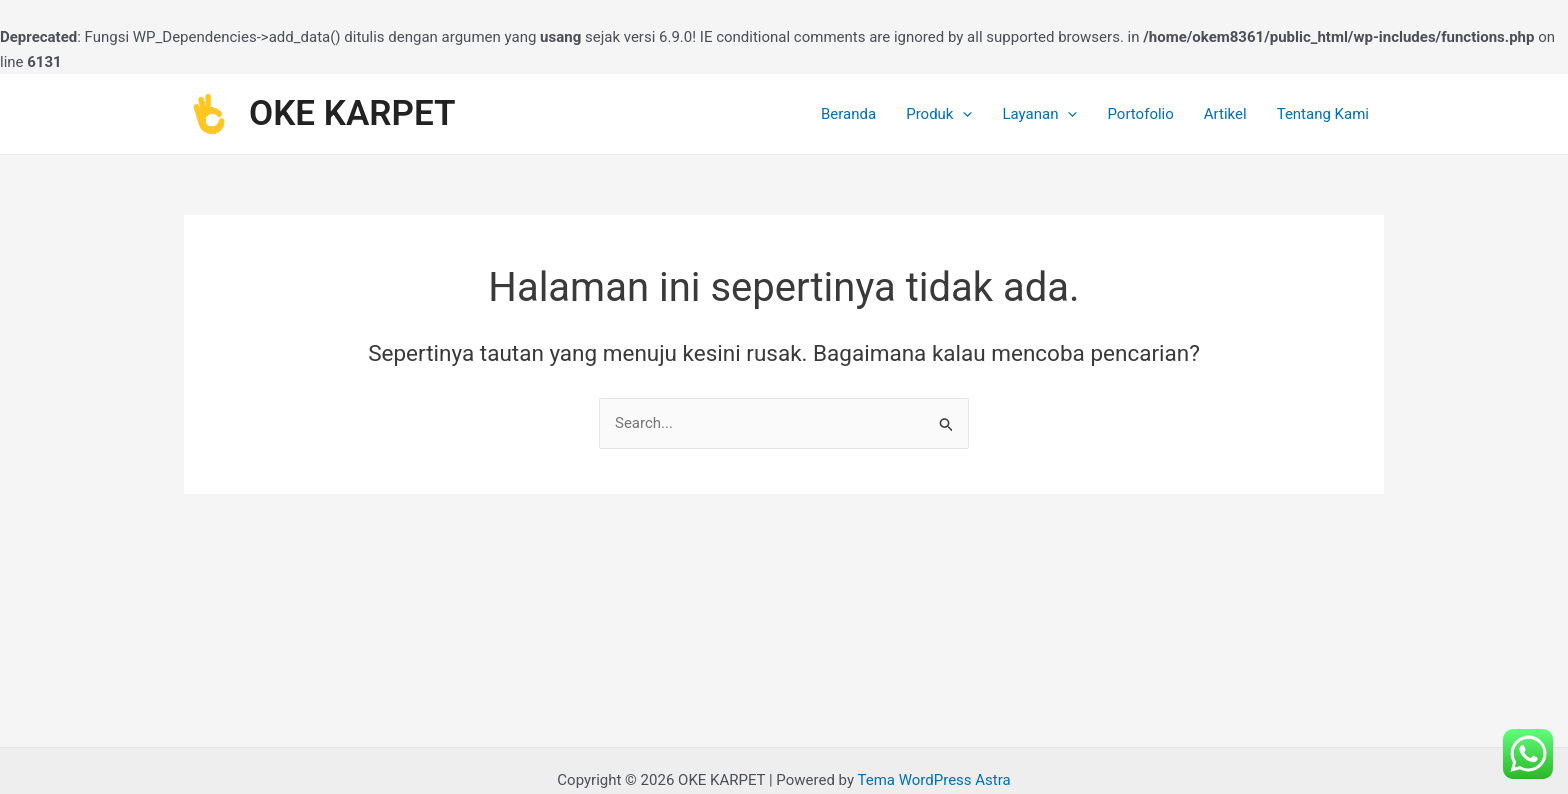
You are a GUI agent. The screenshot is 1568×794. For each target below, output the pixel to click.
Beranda (848, 114)
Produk (939, 114)
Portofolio (1140, 114)
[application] (962, 114)
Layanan (1039, 114)
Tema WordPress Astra (933, 780)
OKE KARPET (352, 113)
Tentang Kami (1323, 114)
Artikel (1225, 114)
